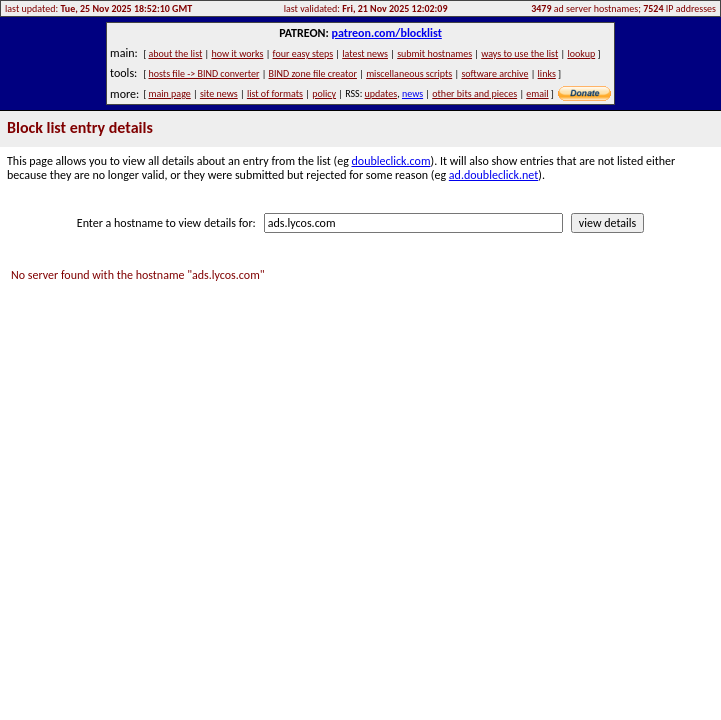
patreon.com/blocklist (386, 33)
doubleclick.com (391, 161)
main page (170, 93)
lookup (581, 53)
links (547, 73)
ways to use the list (519, 53)
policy (324, 93)
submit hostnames (434, 53)
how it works (237, 53)
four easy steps (303, 53)
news (412, 93)
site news (219, 93)
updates (381, 93)
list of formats (275, 93)
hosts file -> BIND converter (204, 73)
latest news (365, 53)
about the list (176, 53)
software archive (494, 73)
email (537, 93)
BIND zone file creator (313, 73)
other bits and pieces (474, 93)
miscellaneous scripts (409, 73)
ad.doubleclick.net (493, 175)
